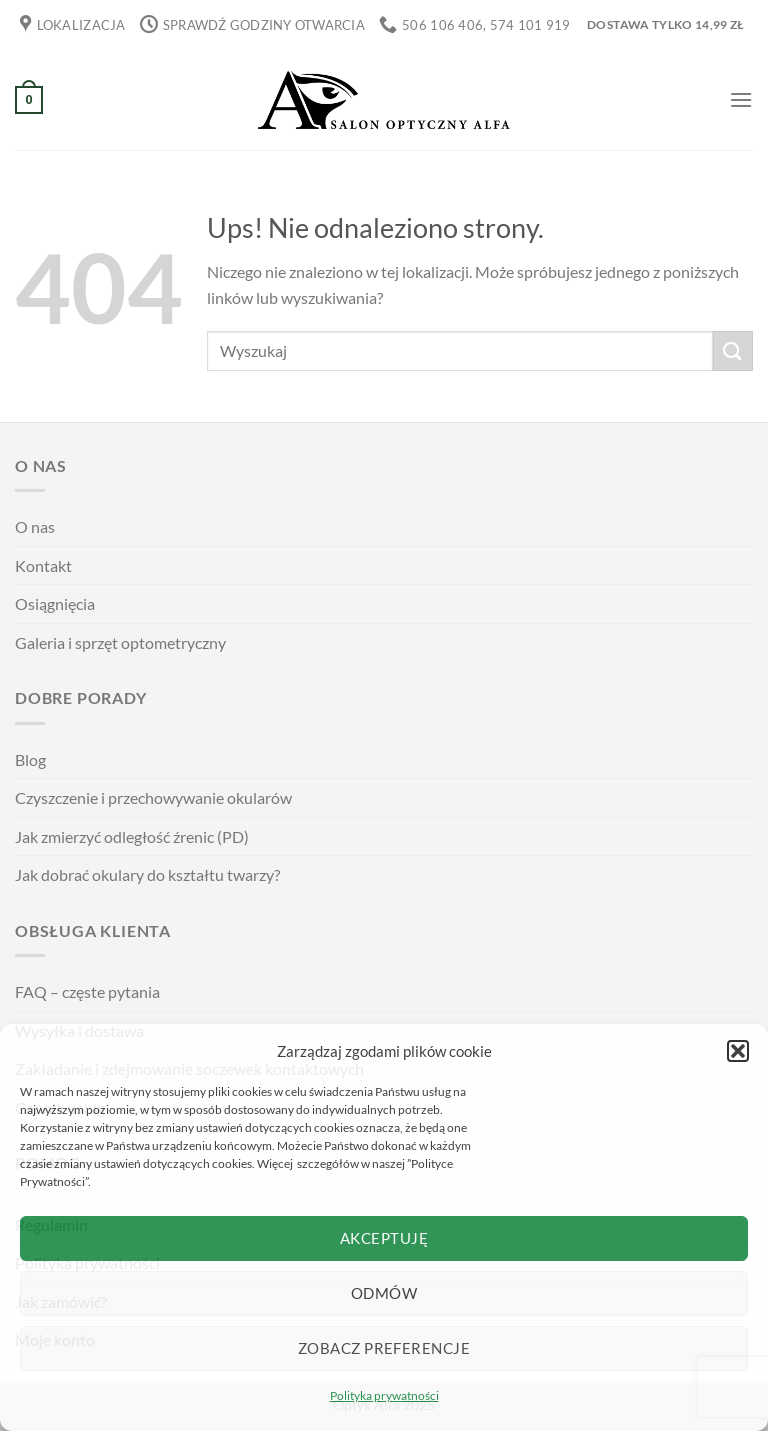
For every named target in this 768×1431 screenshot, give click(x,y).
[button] (738, 1051)
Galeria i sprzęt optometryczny (120, 642)
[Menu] (741, 99)
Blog (30, 759)
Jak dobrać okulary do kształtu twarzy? (147, 874)
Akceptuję (384, 1238)
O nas (35, 526)
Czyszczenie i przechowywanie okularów (153, 797)
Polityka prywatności (384, 1395)
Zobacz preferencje (384, 1348)
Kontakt (43, 565)
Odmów (384, 1293)
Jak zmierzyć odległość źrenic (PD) (132, 836)
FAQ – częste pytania (87, 991)
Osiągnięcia (55, 603)
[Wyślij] (733, 350)
